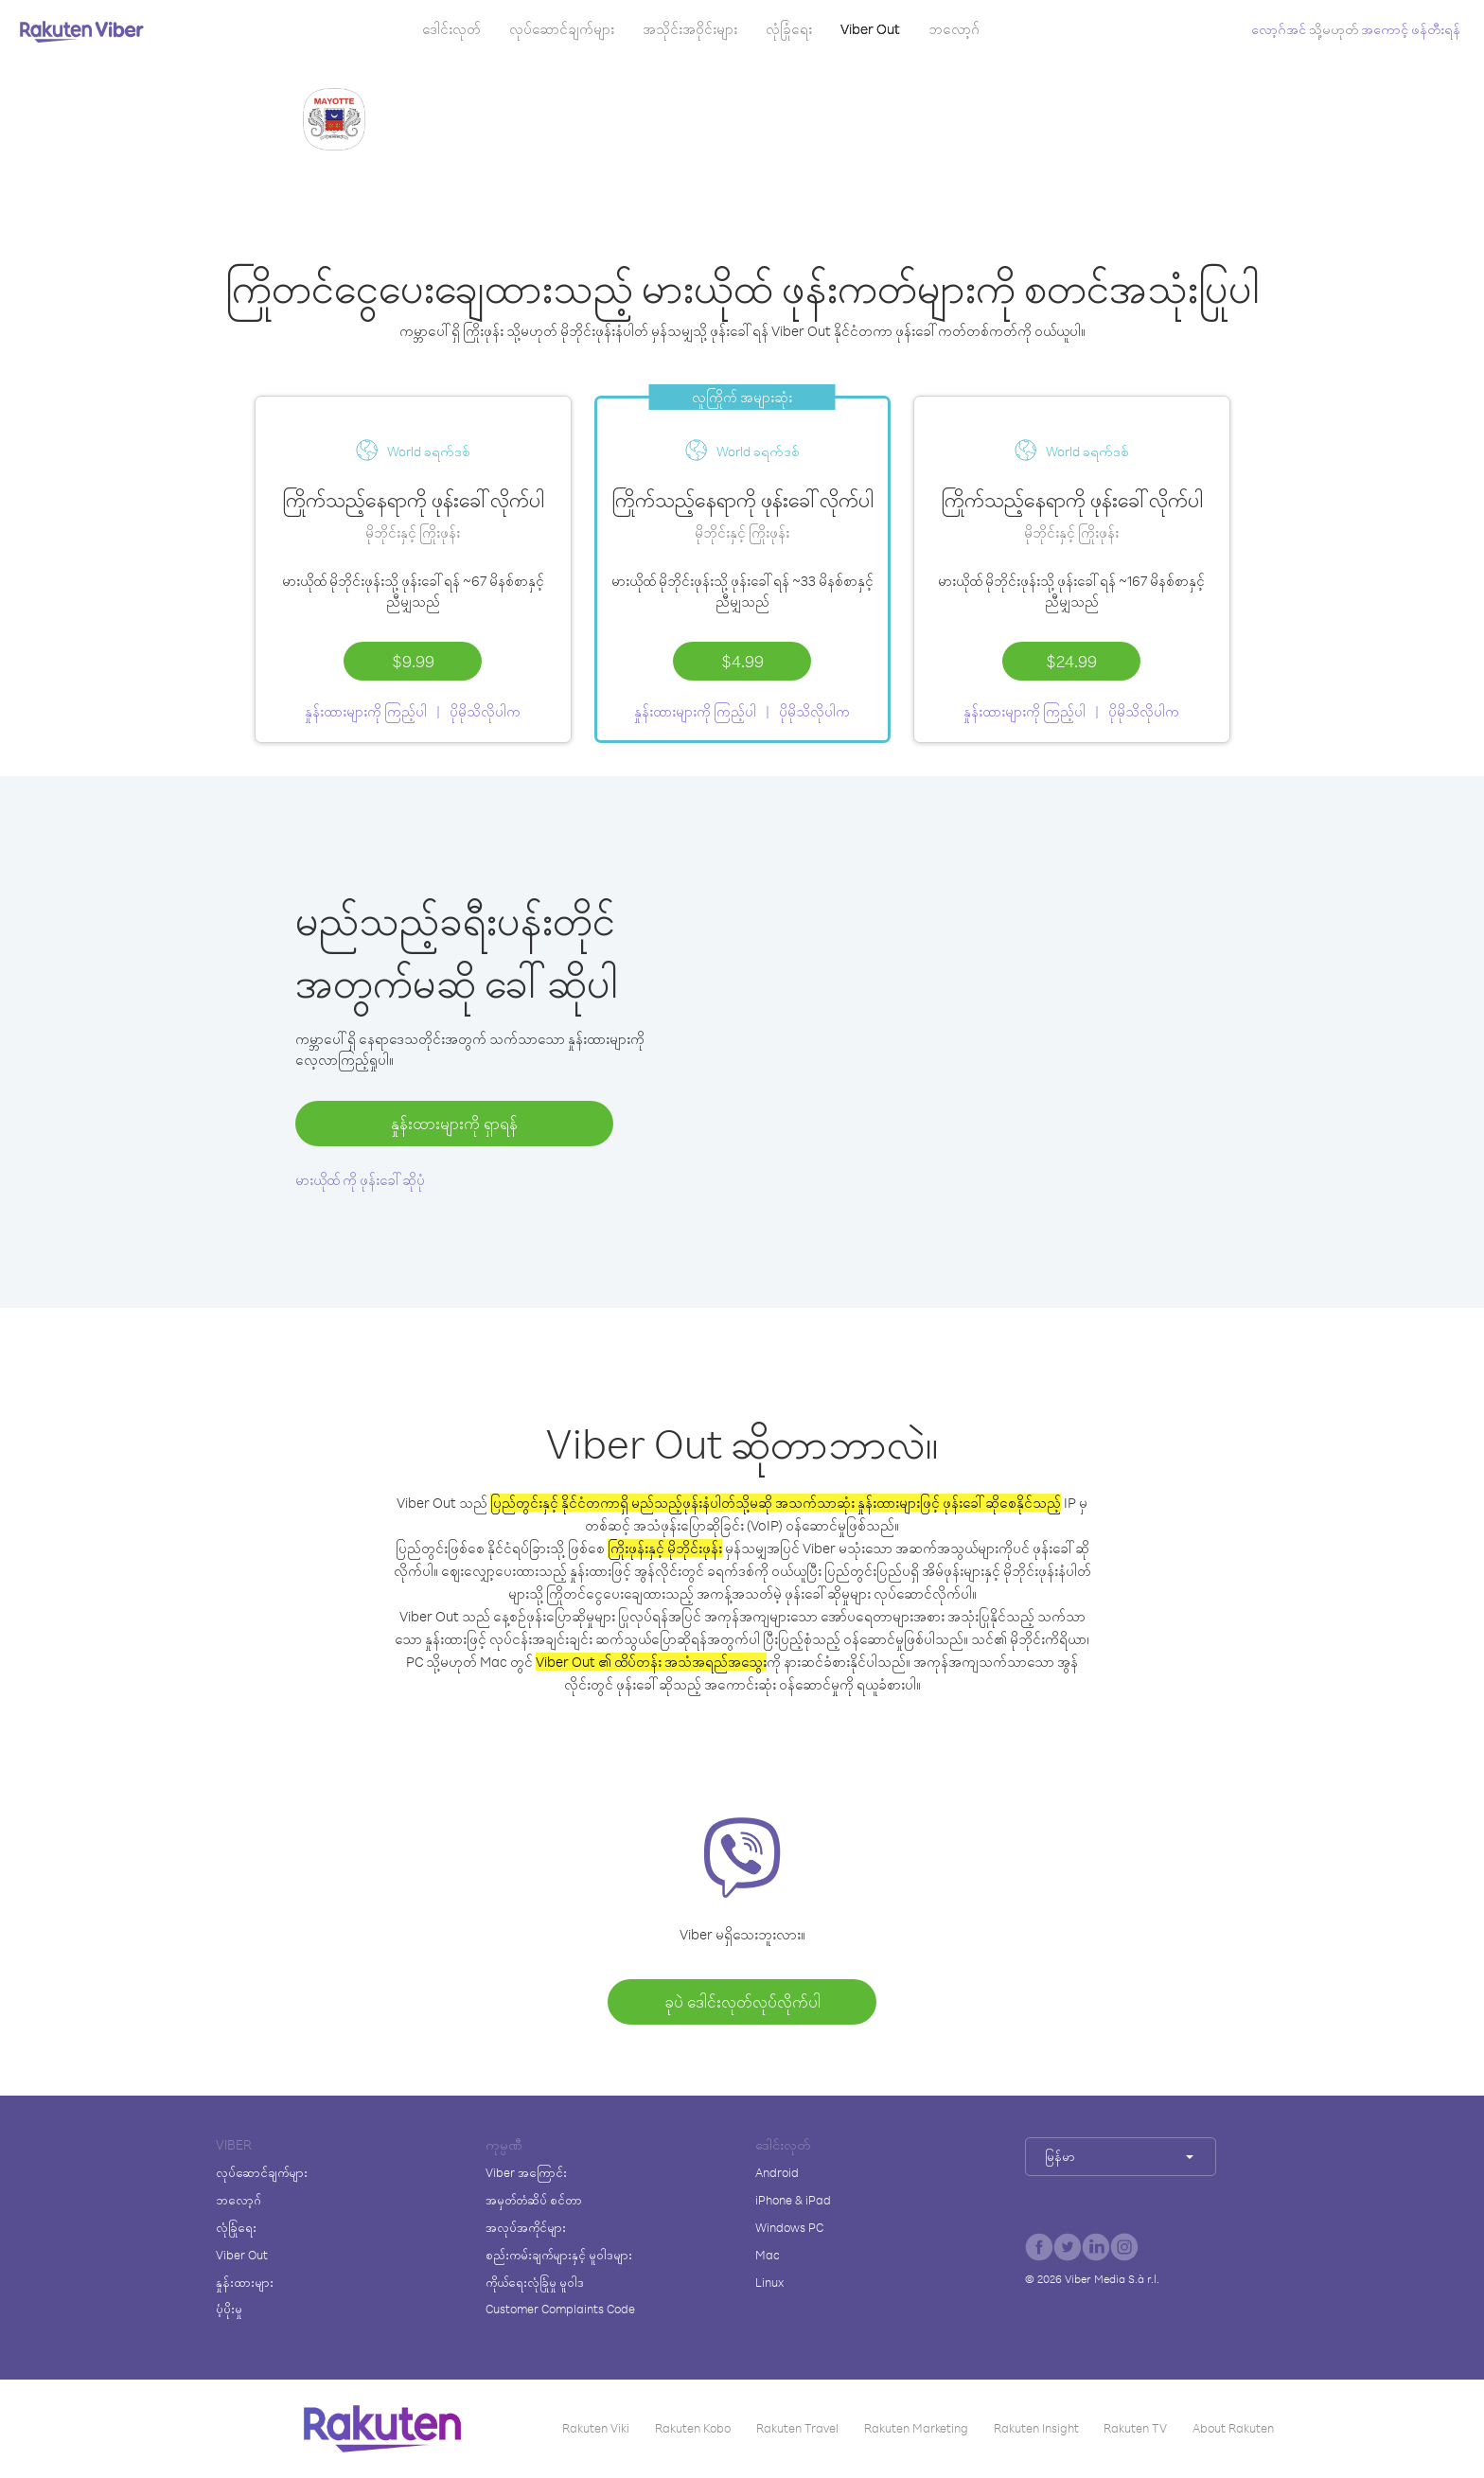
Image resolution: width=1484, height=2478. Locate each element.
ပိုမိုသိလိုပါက (485, 711)
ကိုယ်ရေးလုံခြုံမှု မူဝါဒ (535, 2282)
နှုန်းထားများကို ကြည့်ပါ (366, 711)
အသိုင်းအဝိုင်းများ (690, 29)
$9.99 (413, 660)
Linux (769, 2282)
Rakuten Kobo (693, 2427)
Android (777, 2172)
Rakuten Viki (595, 2427)
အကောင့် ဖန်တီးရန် (1410, 29)
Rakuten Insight (1036, 2427)
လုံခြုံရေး (789, 29)
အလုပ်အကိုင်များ (526, 2227)
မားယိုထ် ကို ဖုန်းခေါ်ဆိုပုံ (360, 1180)
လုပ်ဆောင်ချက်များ (561, 29)
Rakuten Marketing (916, 2427)
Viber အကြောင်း (526, 2172)
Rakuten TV (1135, 2427)
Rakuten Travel (797, 2427)
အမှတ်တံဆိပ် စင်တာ (534, 2199)
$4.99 (742, 660)
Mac (767, 2254)
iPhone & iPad (793, 2199)
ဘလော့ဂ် (954, 29)
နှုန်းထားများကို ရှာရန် (454, 1123)
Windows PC (789, 2227)
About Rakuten (1233, 2427)
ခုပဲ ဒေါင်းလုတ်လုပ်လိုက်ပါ (742, 2001)
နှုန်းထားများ (245, 2282)
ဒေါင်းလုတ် (451, 29)
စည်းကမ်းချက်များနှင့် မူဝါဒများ (559, 2254)
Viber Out (870, 29)
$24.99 (1071, 660)
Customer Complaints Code (560, 2308)
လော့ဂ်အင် (1278, 29)
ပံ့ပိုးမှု (229, 2308)
